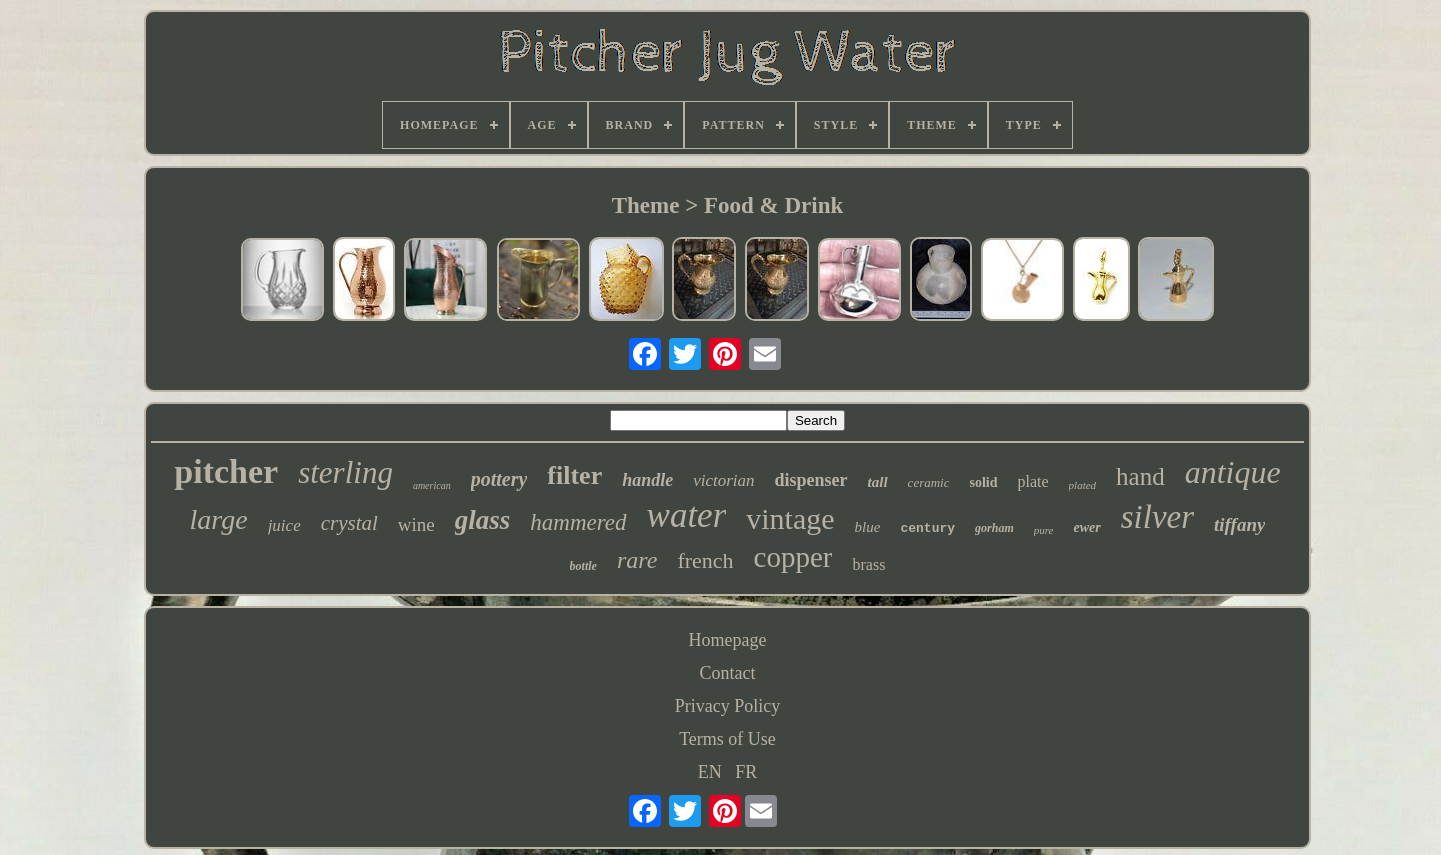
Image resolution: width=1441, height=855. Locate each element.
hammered (578, 522)
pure (1044, 530)
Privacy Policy (728, 706)
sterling (345, 472)
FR (746, 772)
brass (868, 564)
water (687, 515)
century (927, 528)
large (219, 519)
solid (983, 482)
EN (710, 772)
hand (1140, 476)
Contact (727, 673)
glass (483, 520)
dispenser (811, 480)
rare (637, 560)
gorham (994, 528)
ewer (1086, 527)
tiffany (1239, 524)
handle (647, 480)
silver (1157, 517)
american (432, 485)
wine (416, 524)
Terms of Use (727, 739)
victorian (723, 480)
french (705, 560)
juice (284, 525)
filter (574, 475)
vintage (790, 518)
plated (1083, 485)
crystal (349, 523)
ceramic (929, 482)
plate (1033, 481)
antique (1233, 472)
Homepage (728, 640)
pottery (499, 479)
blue (868, 527)
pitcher (226, 471)
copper (793, 557)
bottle (583, 566)
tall (878, 482)
